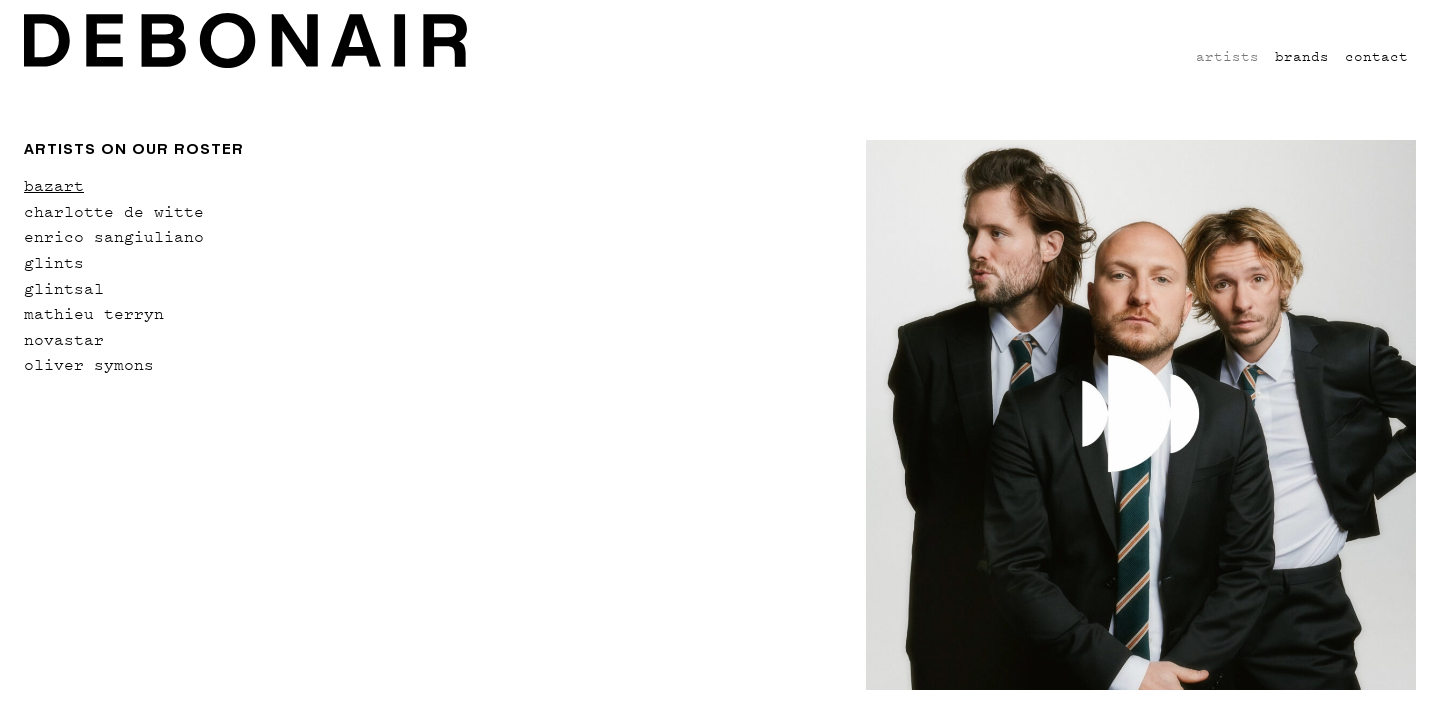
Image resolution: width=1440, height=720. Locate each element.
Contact (1376, 55)
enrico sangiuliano (114, 236)
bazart (54, 185)
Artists (1227, 55)
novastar (64, 339)
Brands (1302, 55)
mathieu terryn (94, 313)
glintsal (64, 288)
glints (54, 262)
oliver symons (89, 364)
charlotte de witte (114, 211)
